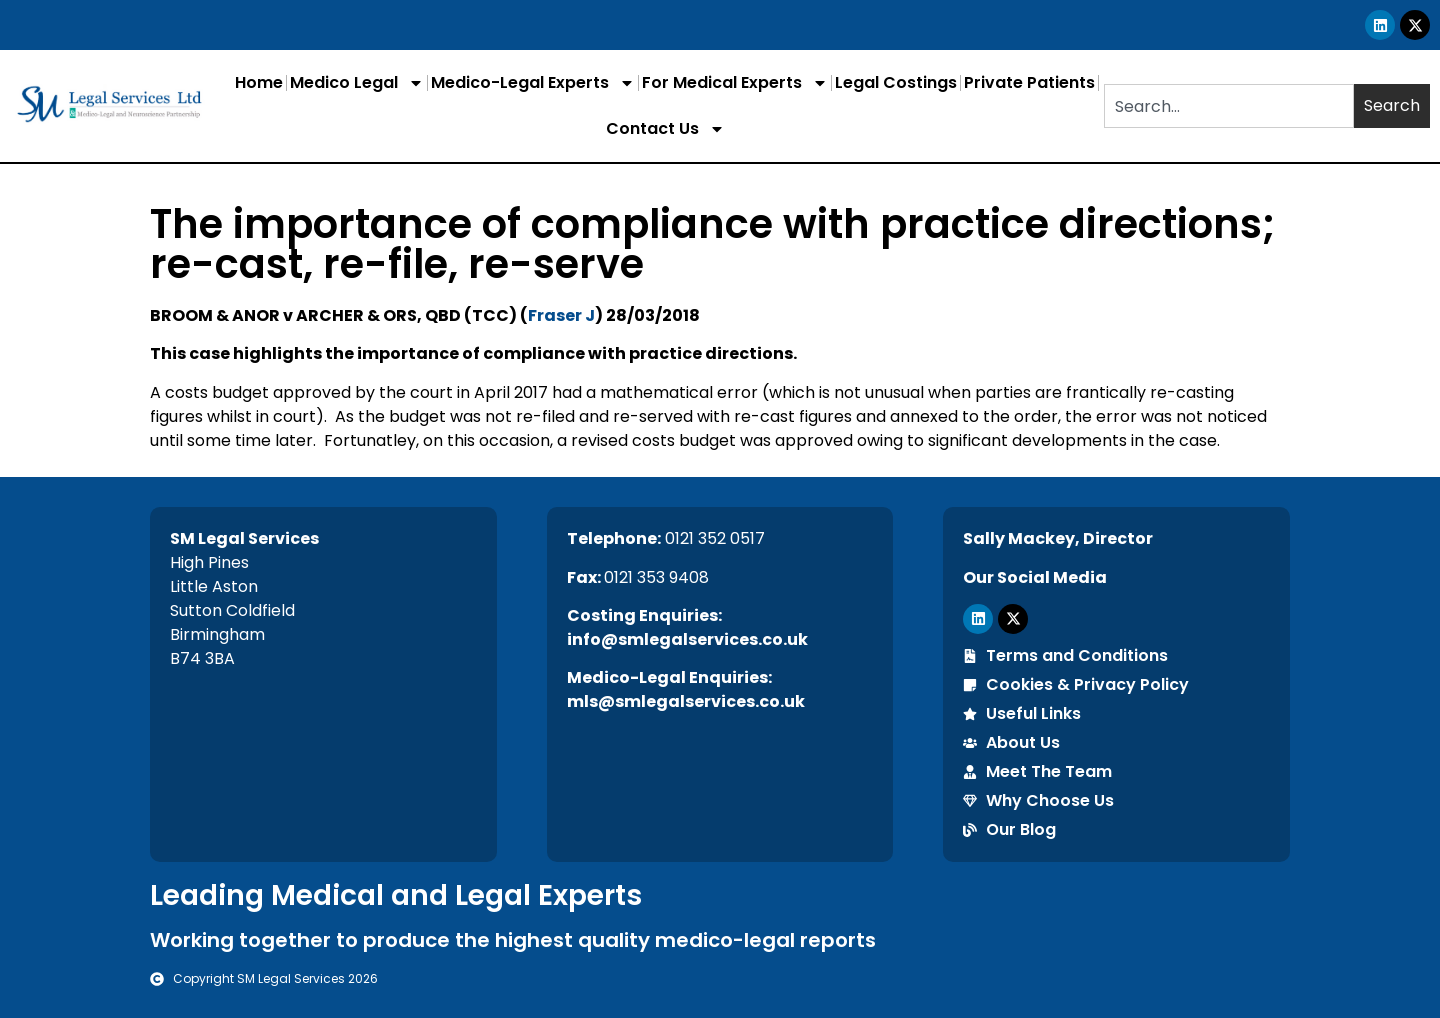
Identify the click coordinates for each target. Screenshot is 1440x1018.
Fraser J (561, 315)
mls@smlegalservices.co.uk (686, 701)
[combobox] (1229, 106)
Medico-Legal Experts (533, 83)
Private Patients (1029, 82)
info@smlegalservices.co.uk (687, 639)
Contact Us (665, 129)
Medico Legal (357, 83)
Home (259, 82)
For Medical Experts (735, 83)
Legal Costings (896, 82)
